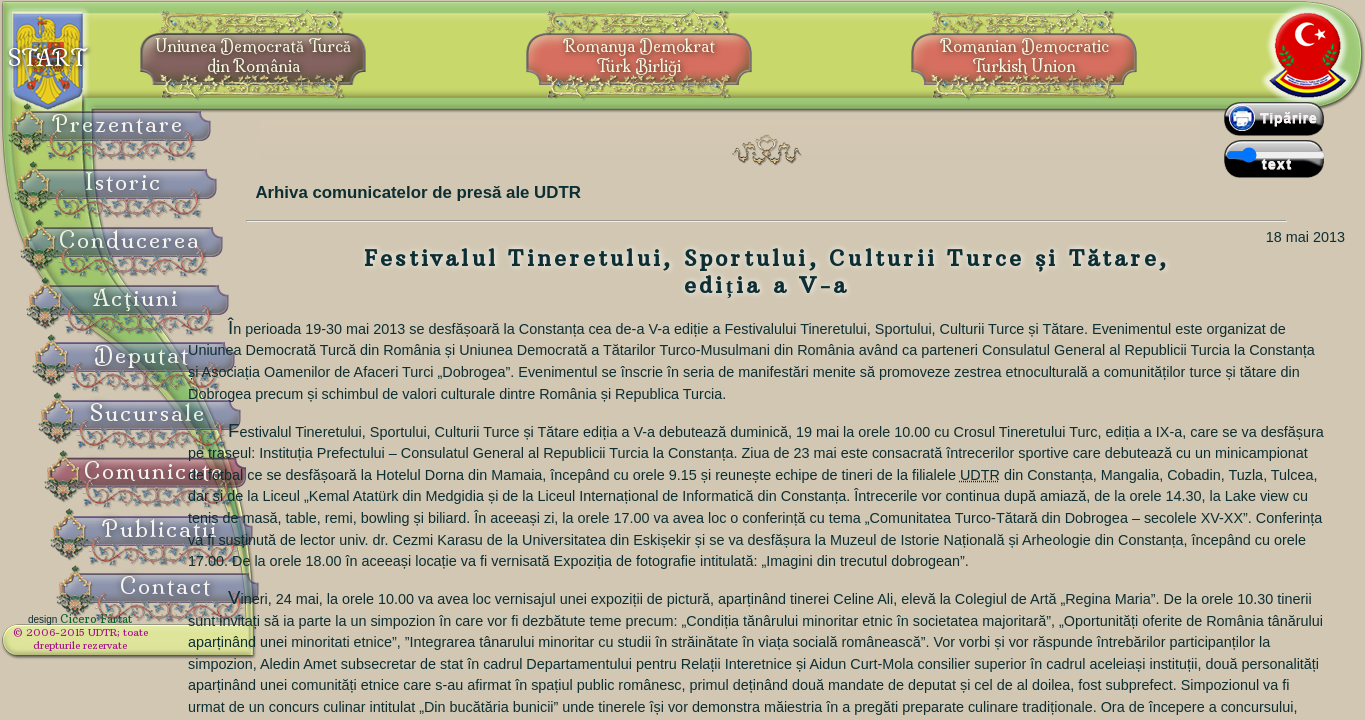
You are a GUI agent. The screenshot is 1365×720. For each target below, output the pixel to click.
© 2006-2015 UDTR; (130, 645)
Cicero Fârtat (146, 632)
